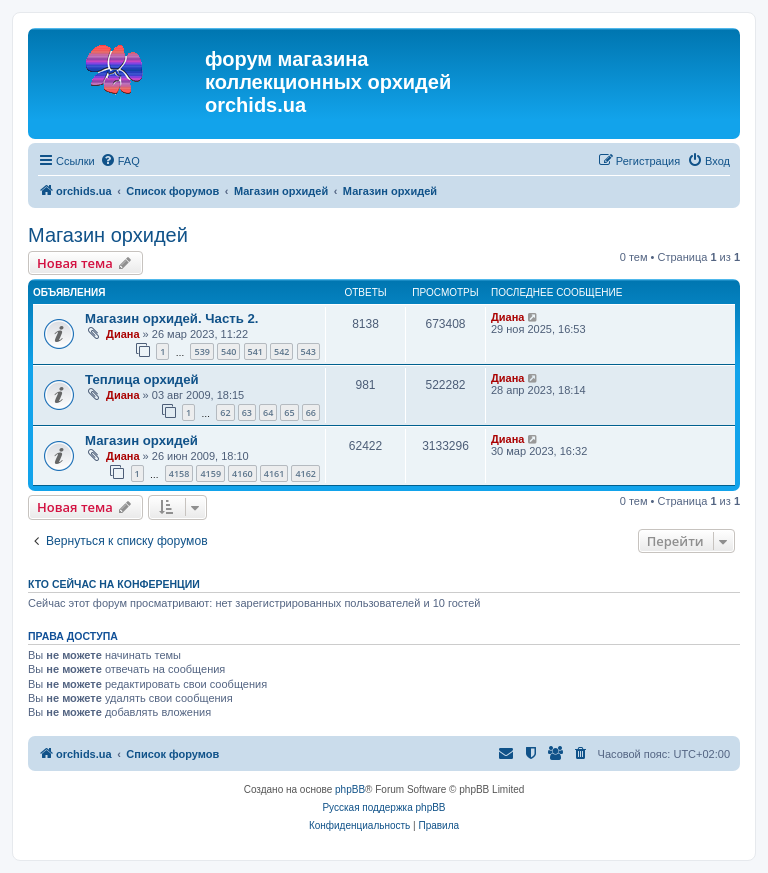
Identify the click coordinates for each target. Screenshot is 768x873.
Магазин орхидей (108, 235)
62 (225, 412)
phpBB (350, 789)
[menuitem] (120, 161)
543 (308, 351)
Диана (122, 334)
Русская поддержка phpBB (383, 807)
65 (289, 412)
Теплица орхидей (142, 379)
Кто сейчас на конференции (114, 584)
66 (311, 412)
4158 (179, 473)
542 (281, 351)
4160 (242, 473)
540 (228, 351)
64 (268, 412)
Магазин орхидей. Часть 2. (171, 318)
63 (247, 412)
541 (255, 351)
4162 (305, 473)
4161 (274, 473)
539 (201, 351)
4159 (210, 473)
